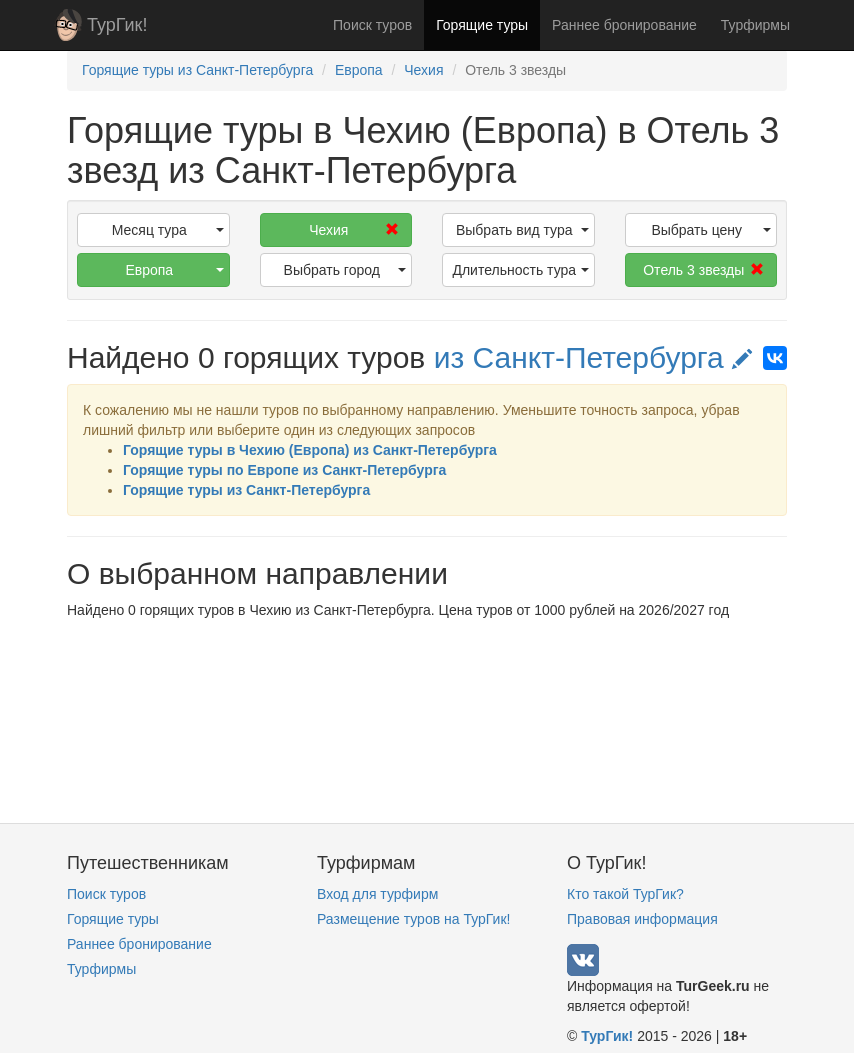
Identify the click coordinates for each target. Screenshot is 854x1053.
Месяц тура (168, 230)
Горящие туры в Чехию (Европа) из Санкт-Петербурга (310, 450)
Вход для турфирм (377, 894)
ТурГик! (117, 25)
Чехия (354, 230)
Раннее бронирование (624, 25)
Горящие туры (482, 25)
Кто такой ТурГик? (625, 894)
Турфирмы (755, 25)
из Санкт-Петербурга (593, 357)
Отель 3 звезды (703, 270)
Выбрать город (345, 270)
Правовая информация (642, 919)
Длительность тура (520, 270)
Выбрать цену (711, 230)
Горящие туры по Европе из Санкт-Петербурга (284, 470)
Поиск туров (372, 25)
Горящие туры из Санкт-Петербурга (246, 490)
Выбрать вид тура (522, 230)
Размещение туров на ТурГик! (413, 919)
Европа (174, 270)
